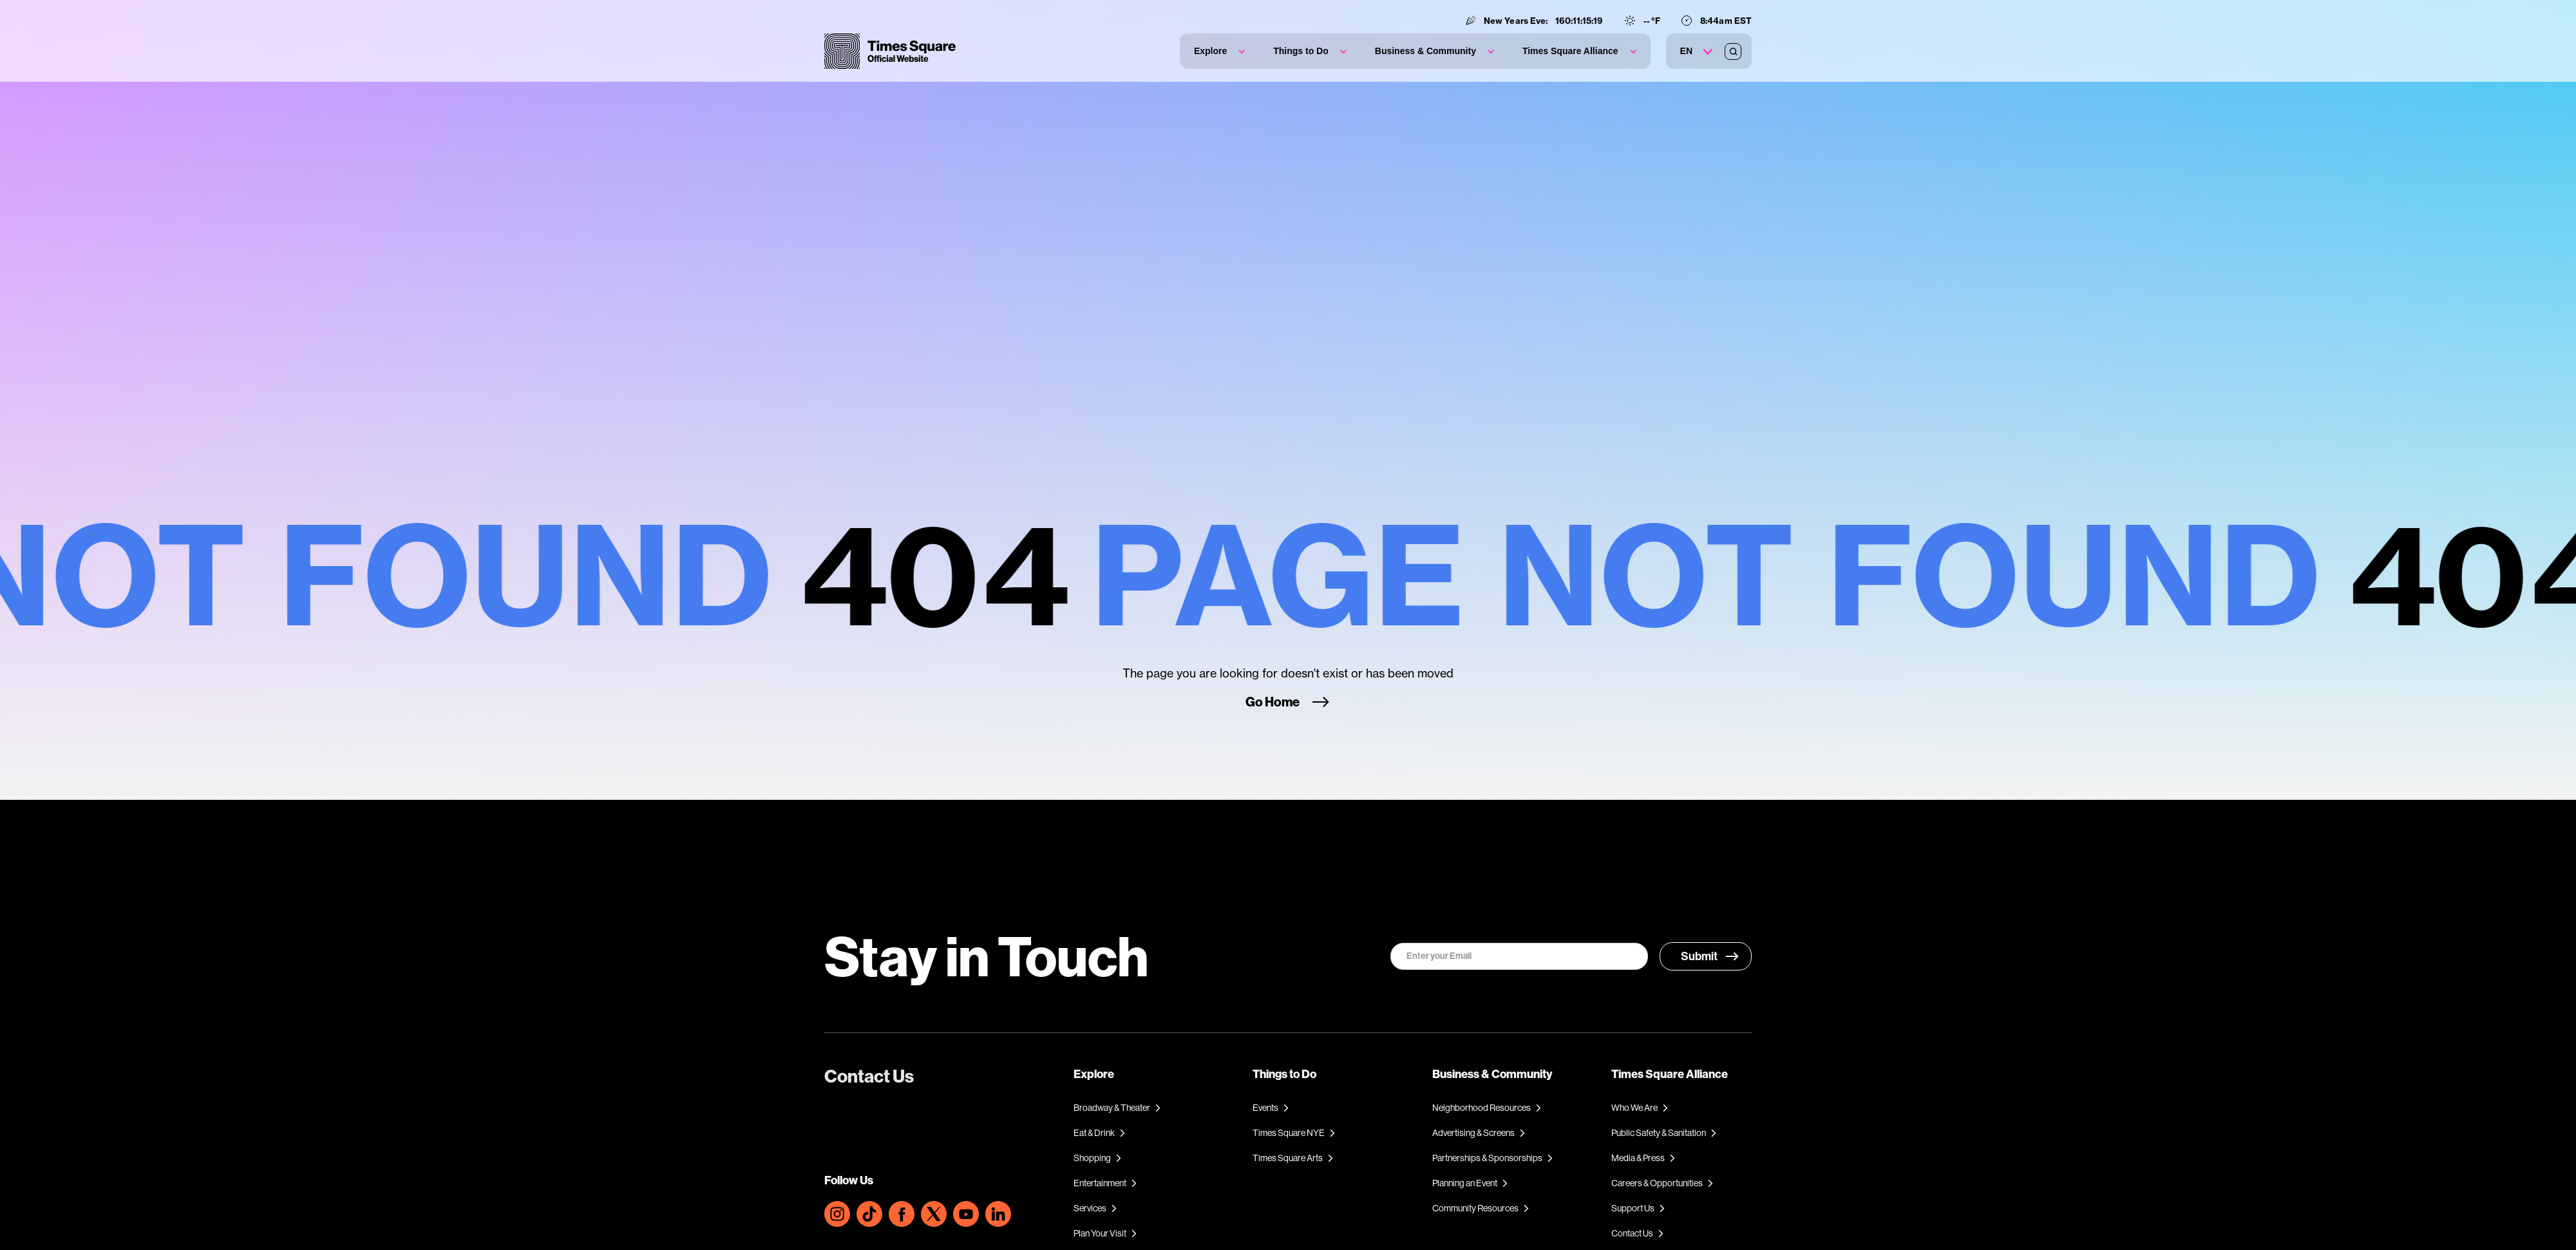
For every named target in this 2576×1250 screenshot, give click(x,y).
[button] (1219, 51)
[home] (890, 51)
